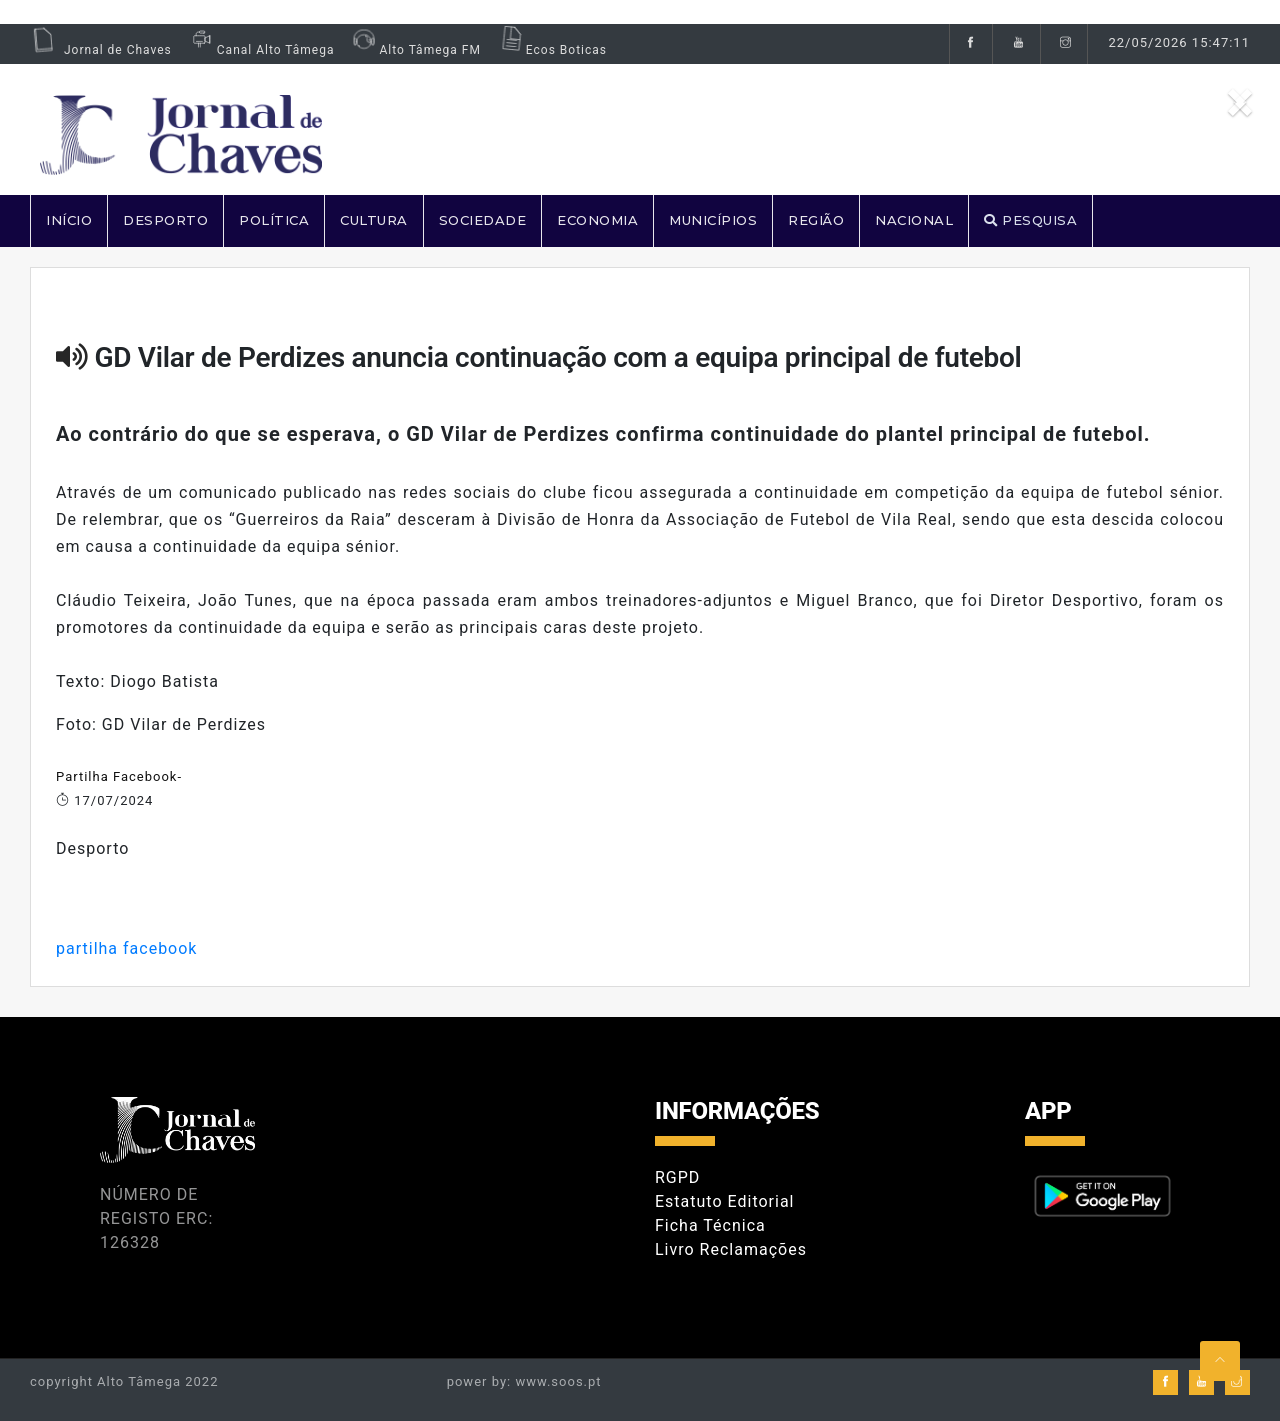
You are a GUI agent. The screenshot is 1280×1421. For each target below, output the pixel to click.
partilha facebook (126, 948)
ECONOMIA (597, 220)
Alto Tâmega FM (414, 50)
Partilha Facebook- (119, 776)
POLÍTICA (274, 220)
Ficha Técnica (710, 1225)
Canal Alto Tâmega (261, 50)
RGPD (677, 1177)
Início (69, 220)
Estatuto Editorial (724, 1201)
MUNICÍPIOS (713, 220)
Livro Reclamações (731, 1249)
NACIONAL (914, 220)
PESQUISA (1030, 220)
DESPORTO (165, 220)
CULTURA (374, 220)
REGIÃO (816, 220)
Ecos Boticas (551, 50)
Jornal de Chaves (101, 50)
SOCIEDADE (483, 220)
